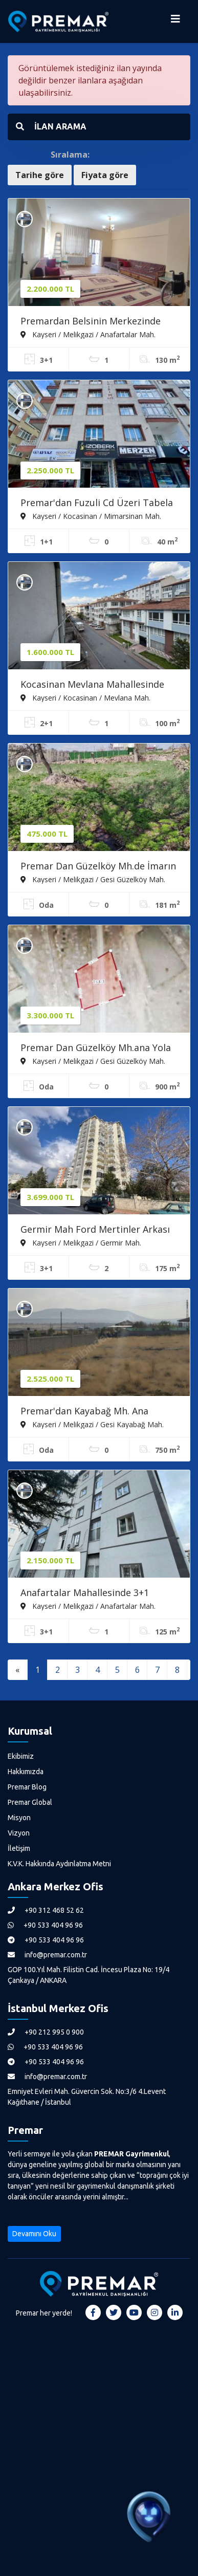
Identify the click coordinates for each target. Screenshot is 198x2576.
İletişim (19, 1848)
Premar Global (30, 1802)
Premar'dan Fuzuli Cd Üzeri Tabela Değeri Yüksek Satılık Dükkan (96, 503)
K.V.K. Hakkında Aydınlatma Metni (59, 1864)
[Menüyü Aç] (175, 21)
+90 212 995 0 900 (46, 2032)
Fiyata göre (104, 175)
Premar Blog (27, 1787)
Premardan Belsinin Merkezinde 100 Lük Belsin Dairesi (90, 322)
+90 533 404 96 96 (45, 1925)
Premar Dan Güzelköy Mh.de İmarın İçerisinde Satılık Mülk (98, 867)
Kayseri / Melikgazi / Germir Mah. (80, 1242)
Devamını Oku (34, 2234)
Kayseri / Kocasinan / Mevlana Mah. (85, 697)
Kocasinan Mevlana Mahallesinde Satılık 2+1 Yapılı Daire (92, 685)
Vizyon (19, 1833)
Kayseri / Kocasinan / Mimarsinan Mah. (90, 515)
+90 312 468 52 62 (46, 1910)
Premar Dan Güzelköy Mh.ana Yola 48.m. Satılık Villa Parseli (95, 1048)
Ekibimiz (21, 1756)
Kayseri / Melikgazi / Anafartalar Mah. (88, 334)
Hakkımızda (25, 1771)
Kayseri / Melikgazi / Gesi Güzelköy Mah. (92, 879)
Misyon (19, 1818)
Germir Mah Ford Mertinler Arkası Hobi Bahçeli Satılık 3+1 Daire (95, 1230)
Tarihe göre (39, 175)
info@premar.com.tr (47, 1955)
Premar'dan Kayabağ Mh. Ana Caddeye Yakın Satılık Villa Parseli (93, 1412)
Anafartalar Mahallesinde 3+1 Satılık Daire (84, 1593)
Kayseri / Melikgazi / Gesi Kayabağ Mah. (92, 1424)
